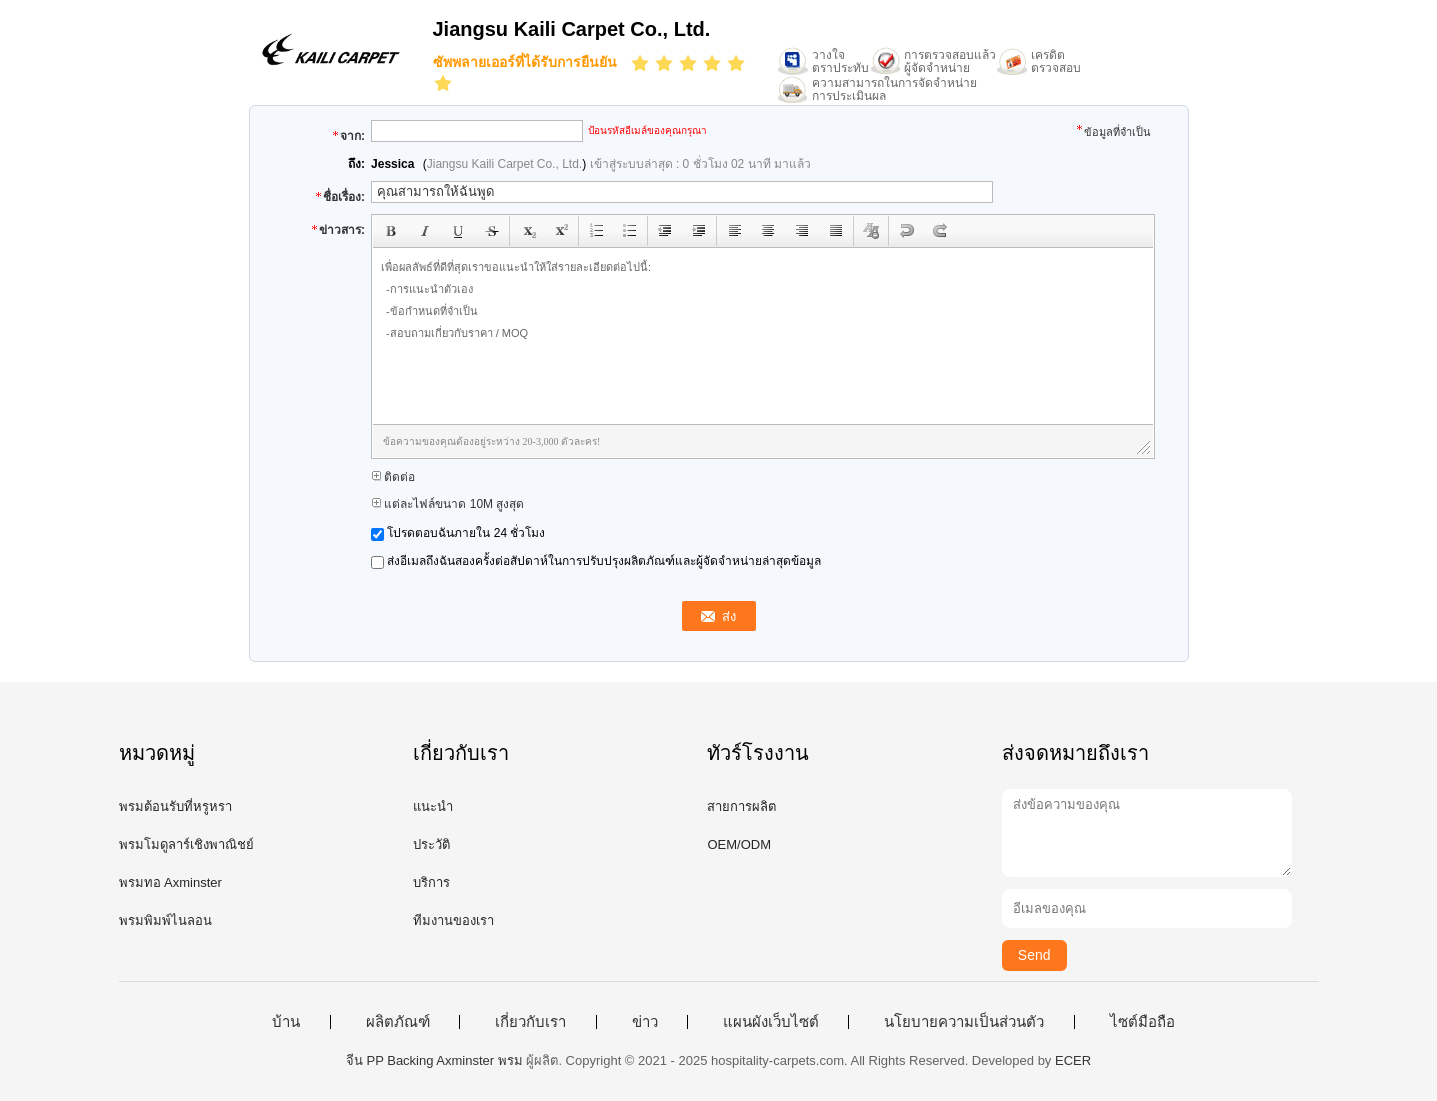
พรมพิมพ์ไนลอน (165, 920)
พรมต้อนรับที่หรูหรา (175, 806)
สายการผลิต (741, 806)
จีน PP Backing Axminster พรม (434, 1060)
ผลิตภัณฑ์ (398, 1022)
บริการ (431, 882)
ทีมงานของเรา (453, 920)
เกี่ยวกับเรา (530, 1022)
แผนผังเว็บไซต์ (771, 1022)
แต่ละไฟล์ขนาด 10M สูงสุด (447, 504)
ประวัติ (431, 844)
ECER (1073, 1060)
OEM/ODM (739, 844)
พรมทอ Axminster (170, 882)
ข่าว (645, 1022)
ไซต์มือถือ (1142, 1022)
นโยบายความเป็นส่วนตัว (964, 1022)
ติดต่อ (393, 477)
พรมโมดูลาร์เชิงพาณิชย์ (186, 844)
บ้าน (286, 1022)
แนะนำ (433, 806)
